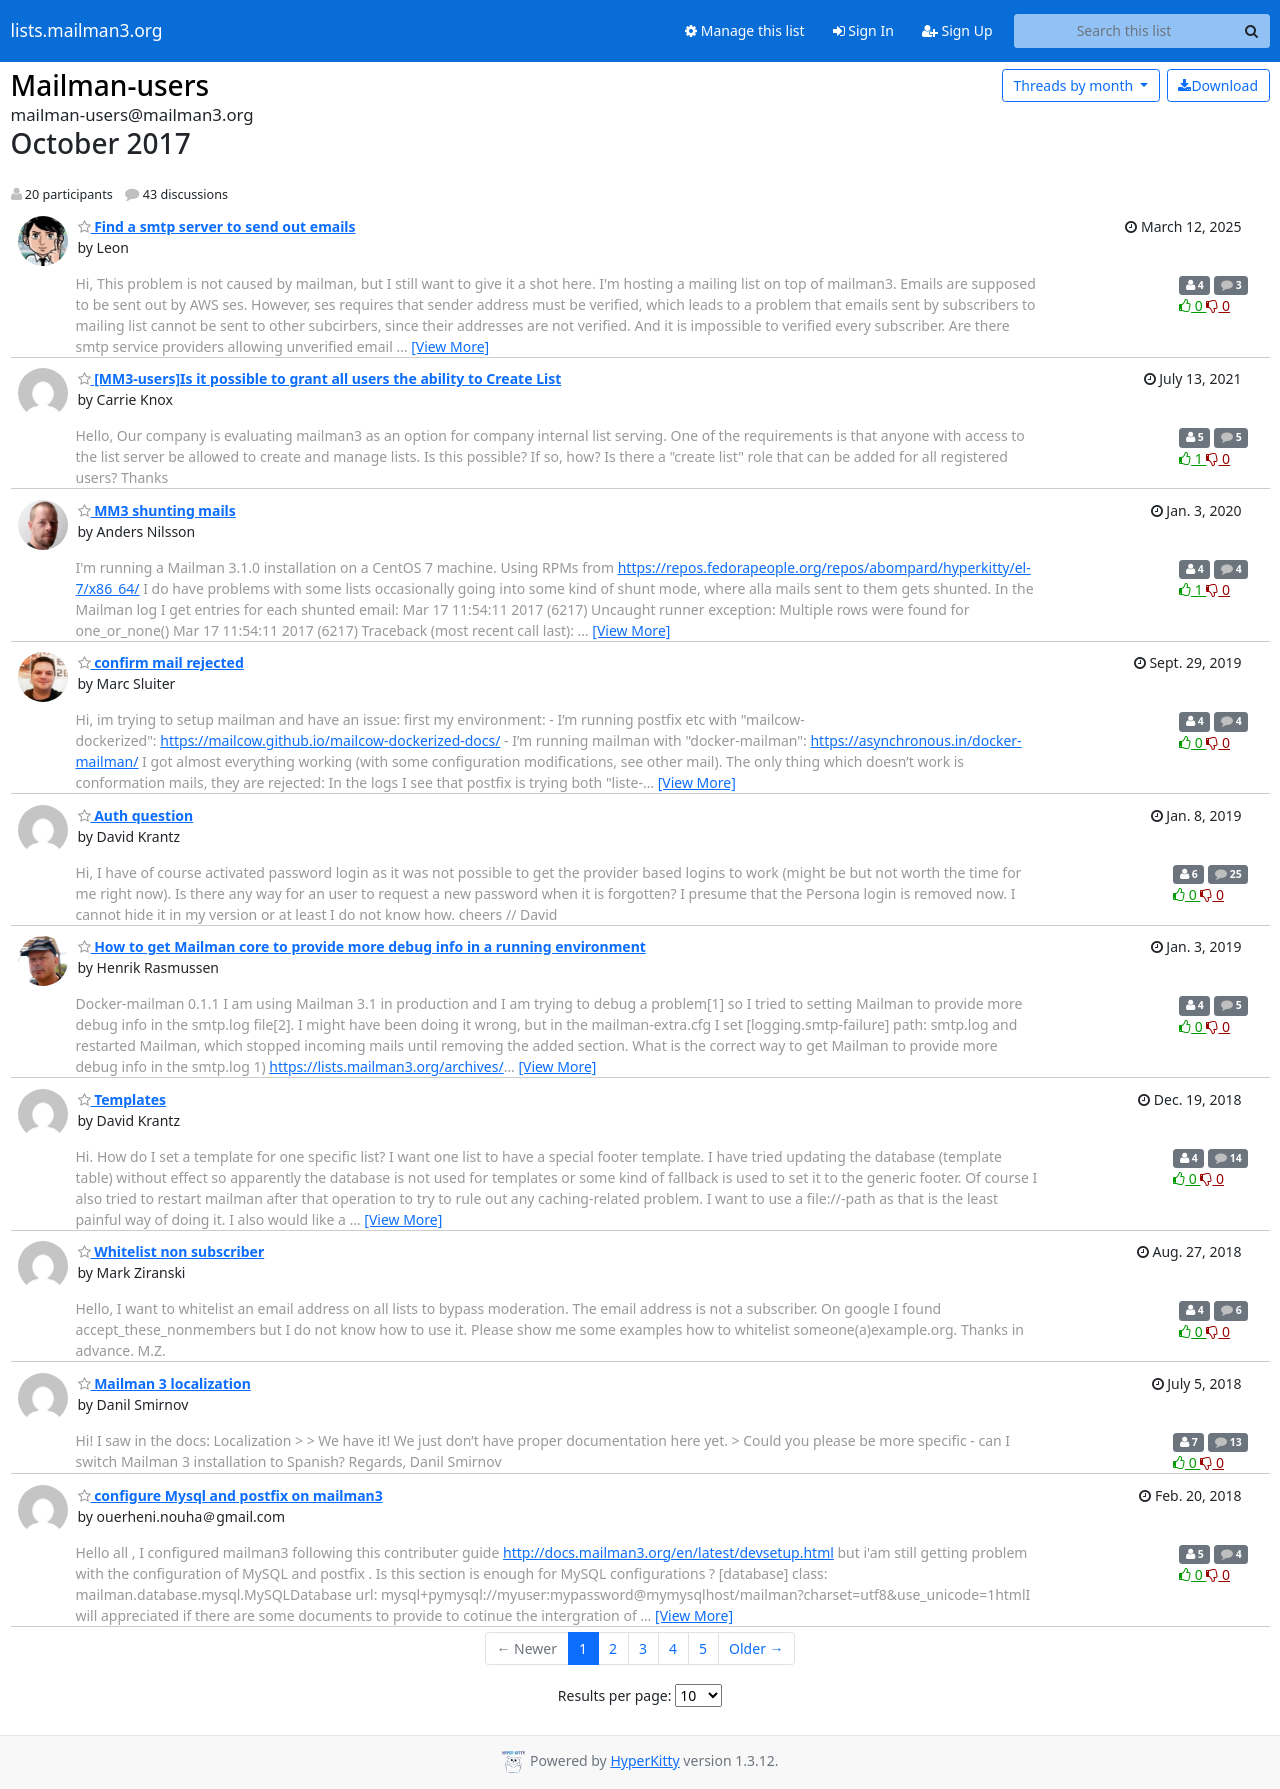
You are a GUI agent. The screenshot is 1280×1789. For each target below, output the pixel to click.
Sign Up (957, 30)
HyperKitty (644, 1760)
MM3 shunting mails (157, 510)
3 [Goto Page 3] (643, 1648)
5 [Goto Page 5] (703, 1648)
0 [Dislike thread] (1218, 305)
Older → (756, 1648)
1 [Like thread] (1192, 458)
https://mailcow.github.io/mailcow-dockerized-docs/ (330, 740)
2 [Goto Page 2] (613, 1648)
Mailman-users (110, 85)
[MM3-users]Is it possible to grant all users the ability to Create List (320, 378)
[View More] (450, 346)
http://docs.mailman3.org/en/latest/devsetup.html (668, 1552)
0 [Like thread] (1192, 305)
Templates (122, 1099)
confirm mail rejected (161, 662)
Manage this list (745, 30)
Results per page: (615, 1695)
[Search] (1252, 31)
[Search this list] (1124, 31)
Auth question (136, 815)
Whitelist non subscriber (171, 1251)
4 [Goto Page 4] (673, 1648)
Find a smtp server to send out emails (217, 226)
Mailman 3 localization (164, 1383)
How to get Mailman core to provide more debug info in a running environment (362, 946)
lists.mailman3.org (87, 31)
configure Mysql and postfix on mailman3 (230, 1495)
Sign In (863, 30)
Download (1218, 85)
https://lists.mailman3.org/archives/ (386, 1066)
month (1074, 85)
